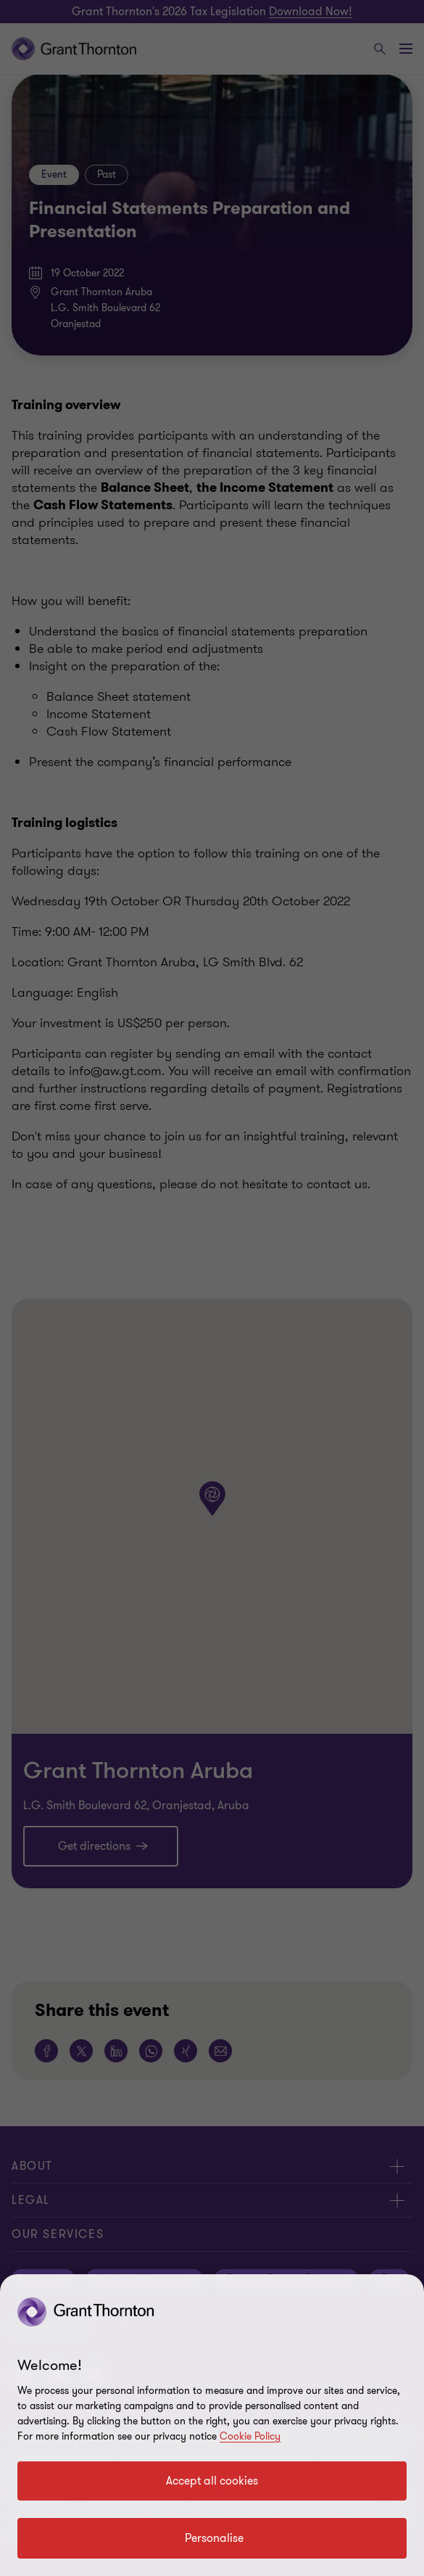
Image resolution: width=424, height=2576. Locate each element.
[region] (212, 2425)
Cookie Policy (250, 2436)
